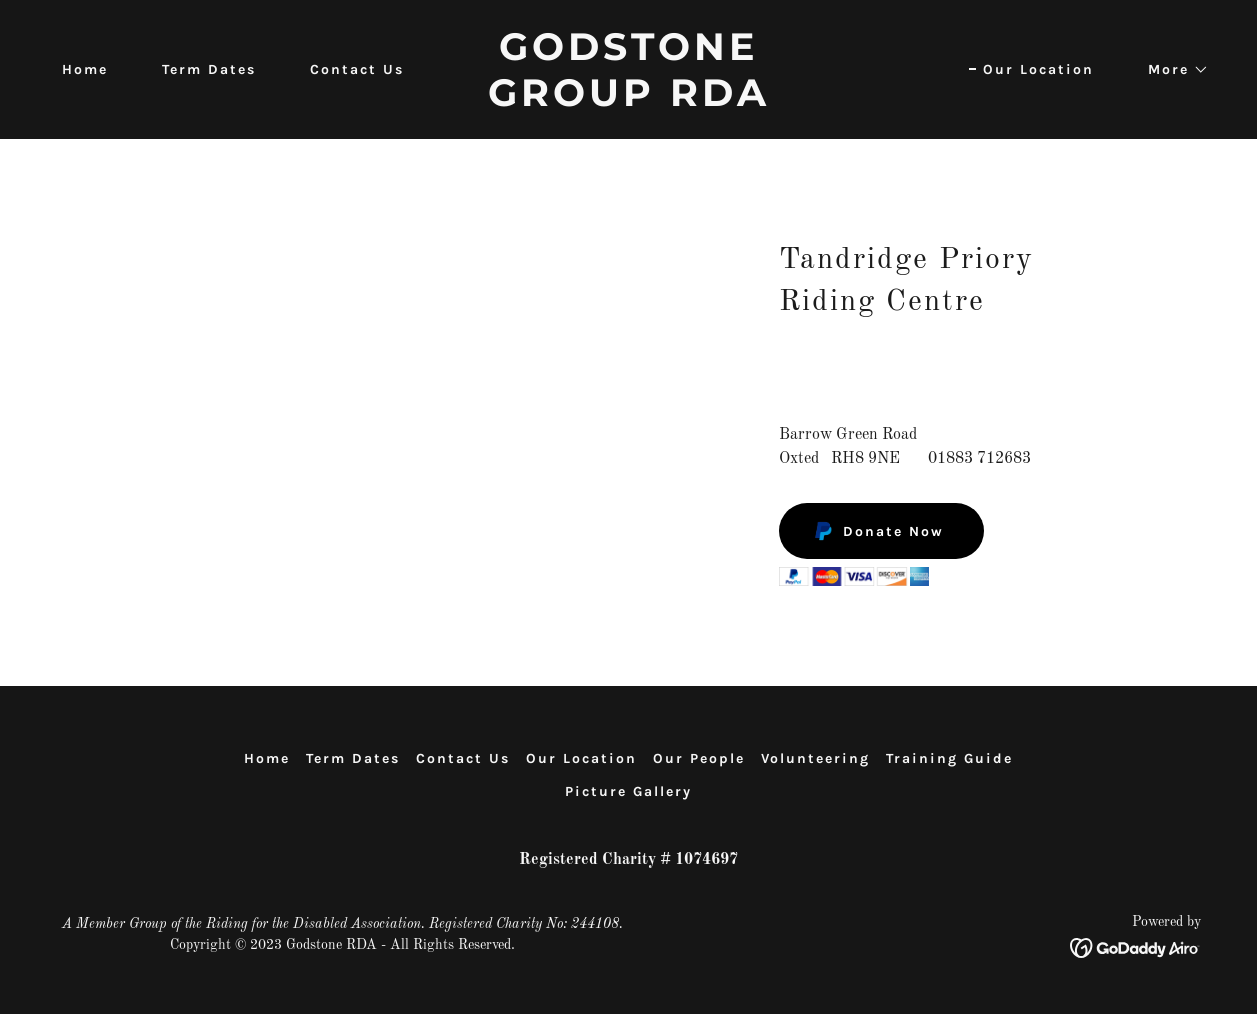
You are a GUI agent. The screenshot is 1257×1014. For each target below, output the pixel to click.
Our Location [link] (1038, 69)
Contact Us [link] (357, 69)
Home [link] (85, 69)
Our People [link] (699, 758)
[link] (628, 102)
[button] (1171, 70)
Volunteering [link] (815, 758)
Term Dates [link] (209, 69)
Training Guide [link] (949, 758)
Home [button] (267, 758)
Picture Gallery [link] (628, 791)
